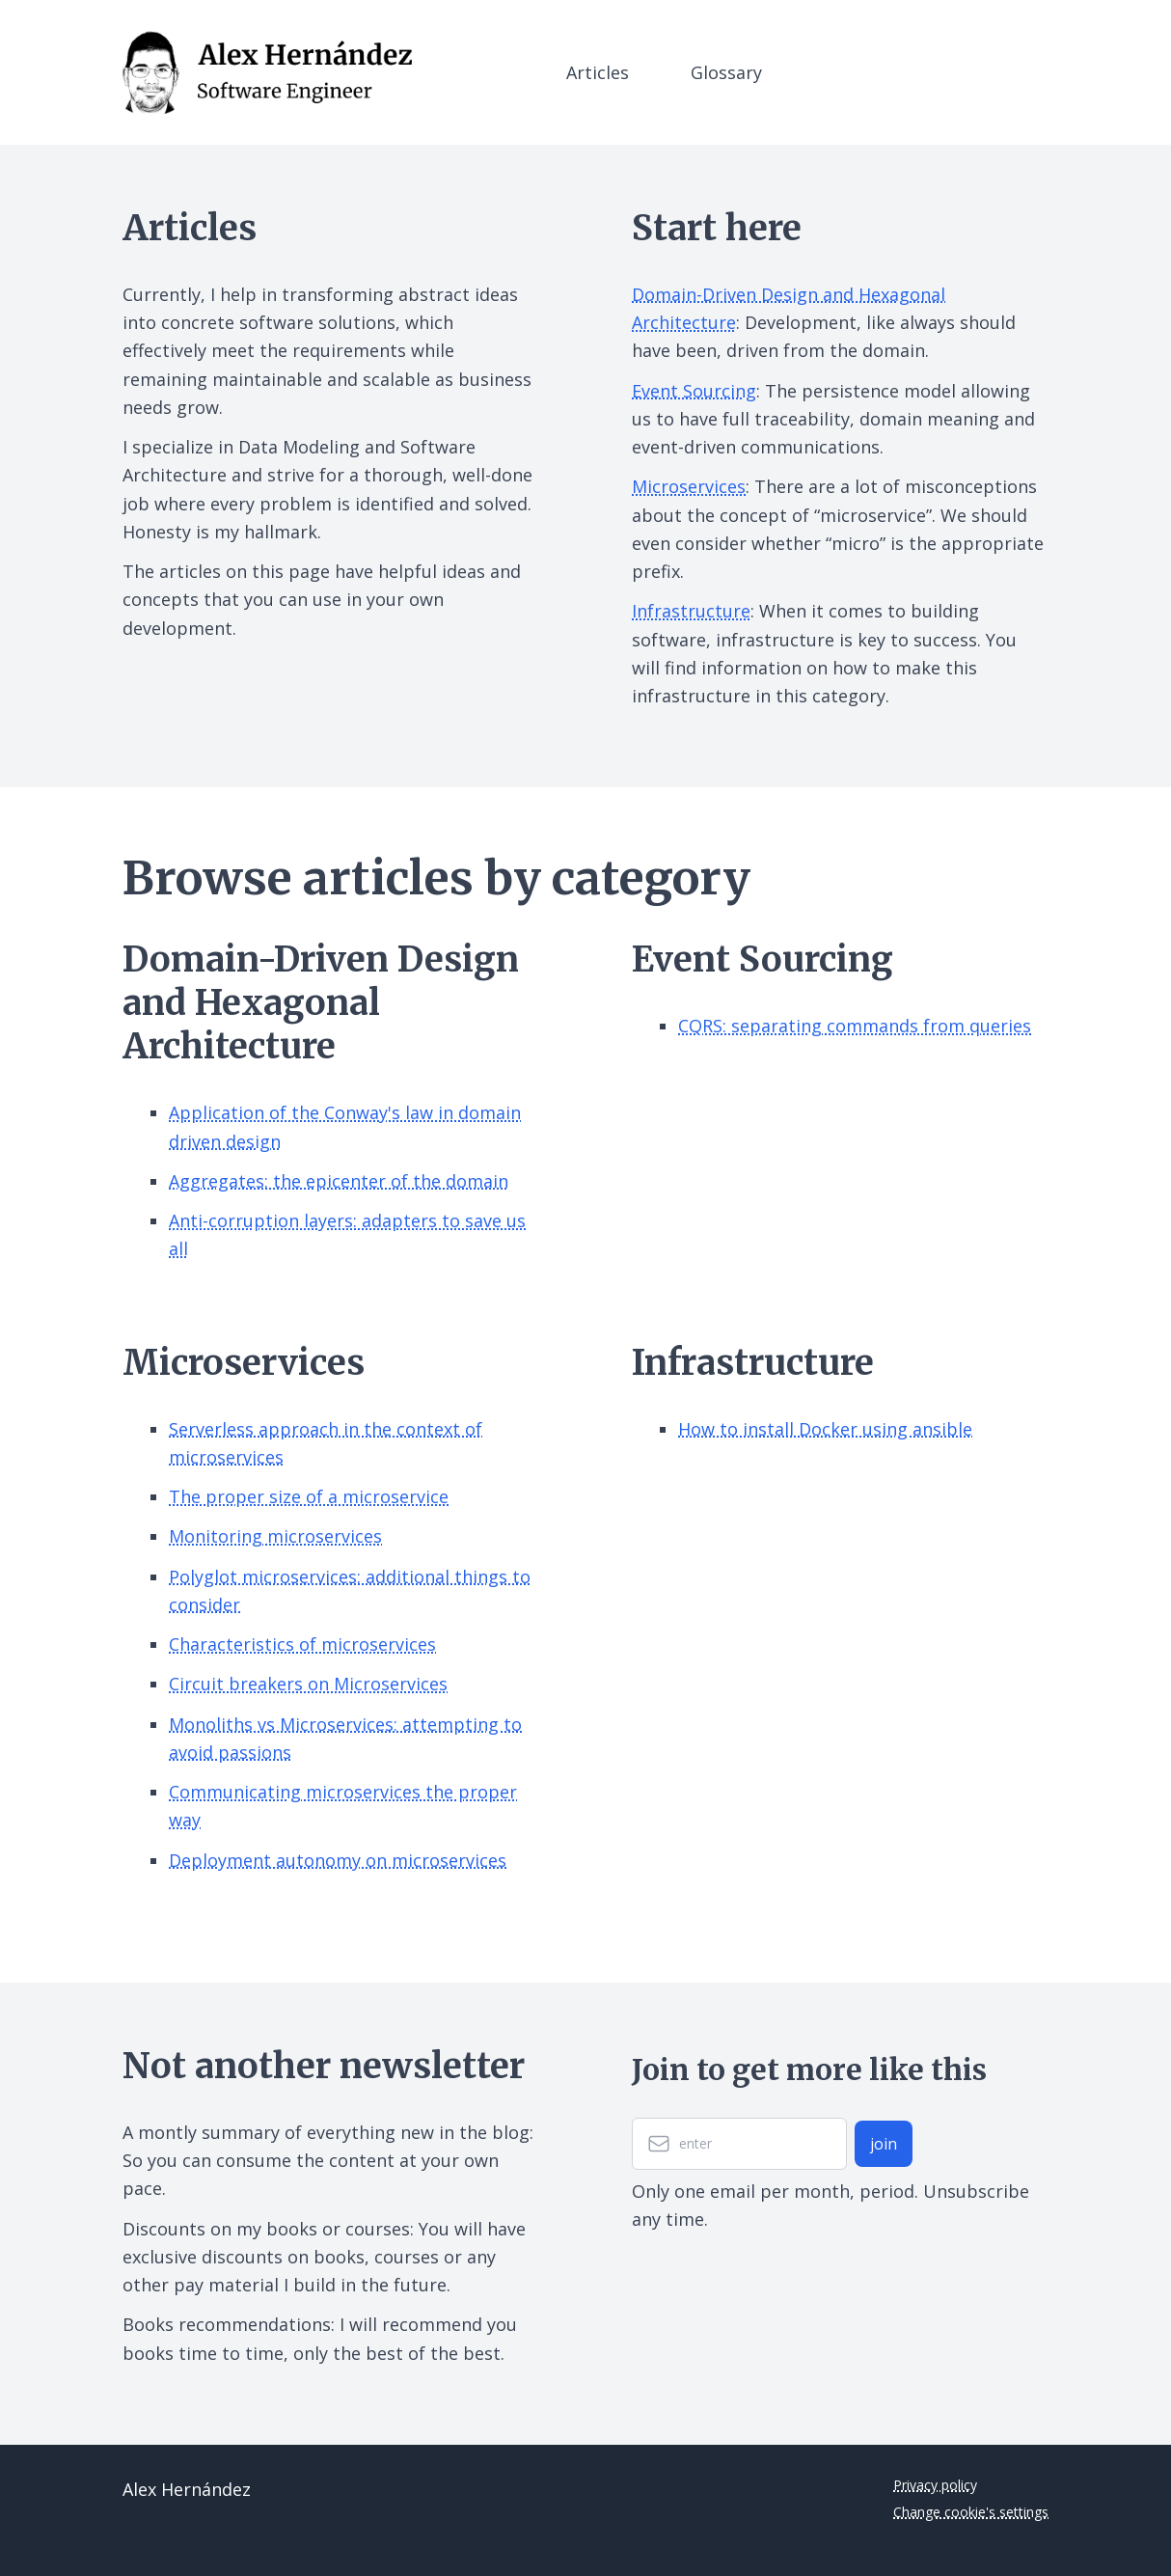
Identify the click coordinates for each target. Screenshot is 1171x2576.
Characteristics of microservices (302, 1644)
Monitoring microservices (275, 1536)
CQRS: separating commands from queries (854, 1025)
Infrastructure (691, 610)
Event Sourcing (694, 390)
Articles (597, 72)
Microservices (689, 486)
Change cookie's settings (970, 2512)
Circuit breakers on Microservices (308, 1683)
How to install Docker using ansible (825, 1428)
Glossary (726, 72)
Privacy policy (935, 2485)
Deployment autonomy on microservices (337, 1860)
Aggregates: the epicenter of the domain (338, 1180)
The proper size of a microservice (309, 1496)
